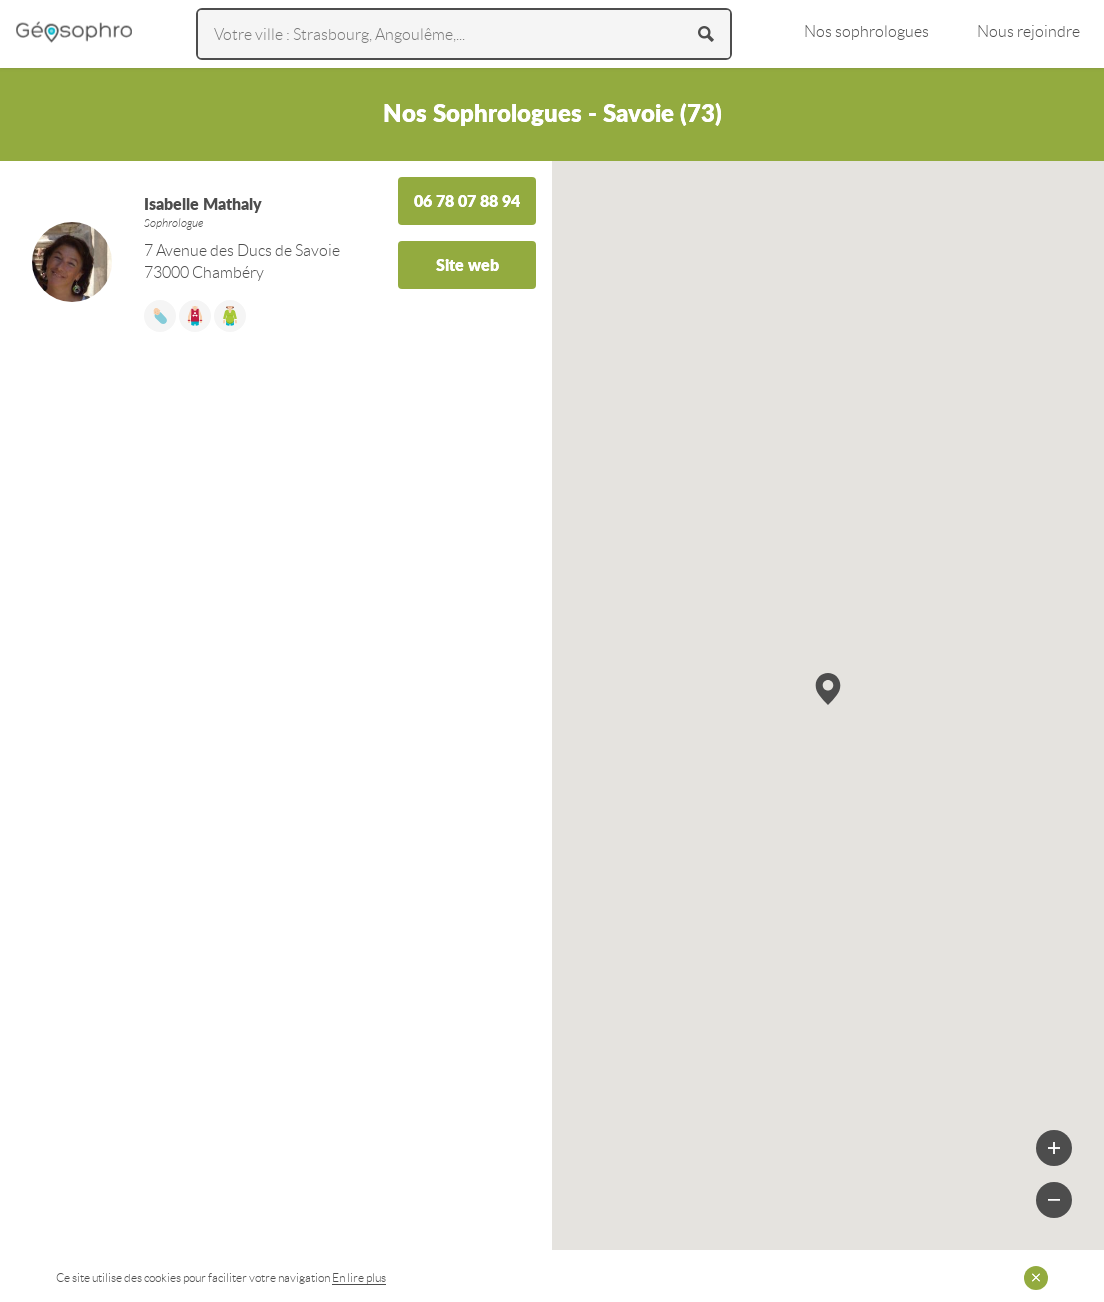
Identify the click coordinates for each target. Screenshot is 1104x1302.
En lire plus (359, 1277)
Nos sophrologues (866, 31)
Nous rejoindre (1028, 31)
